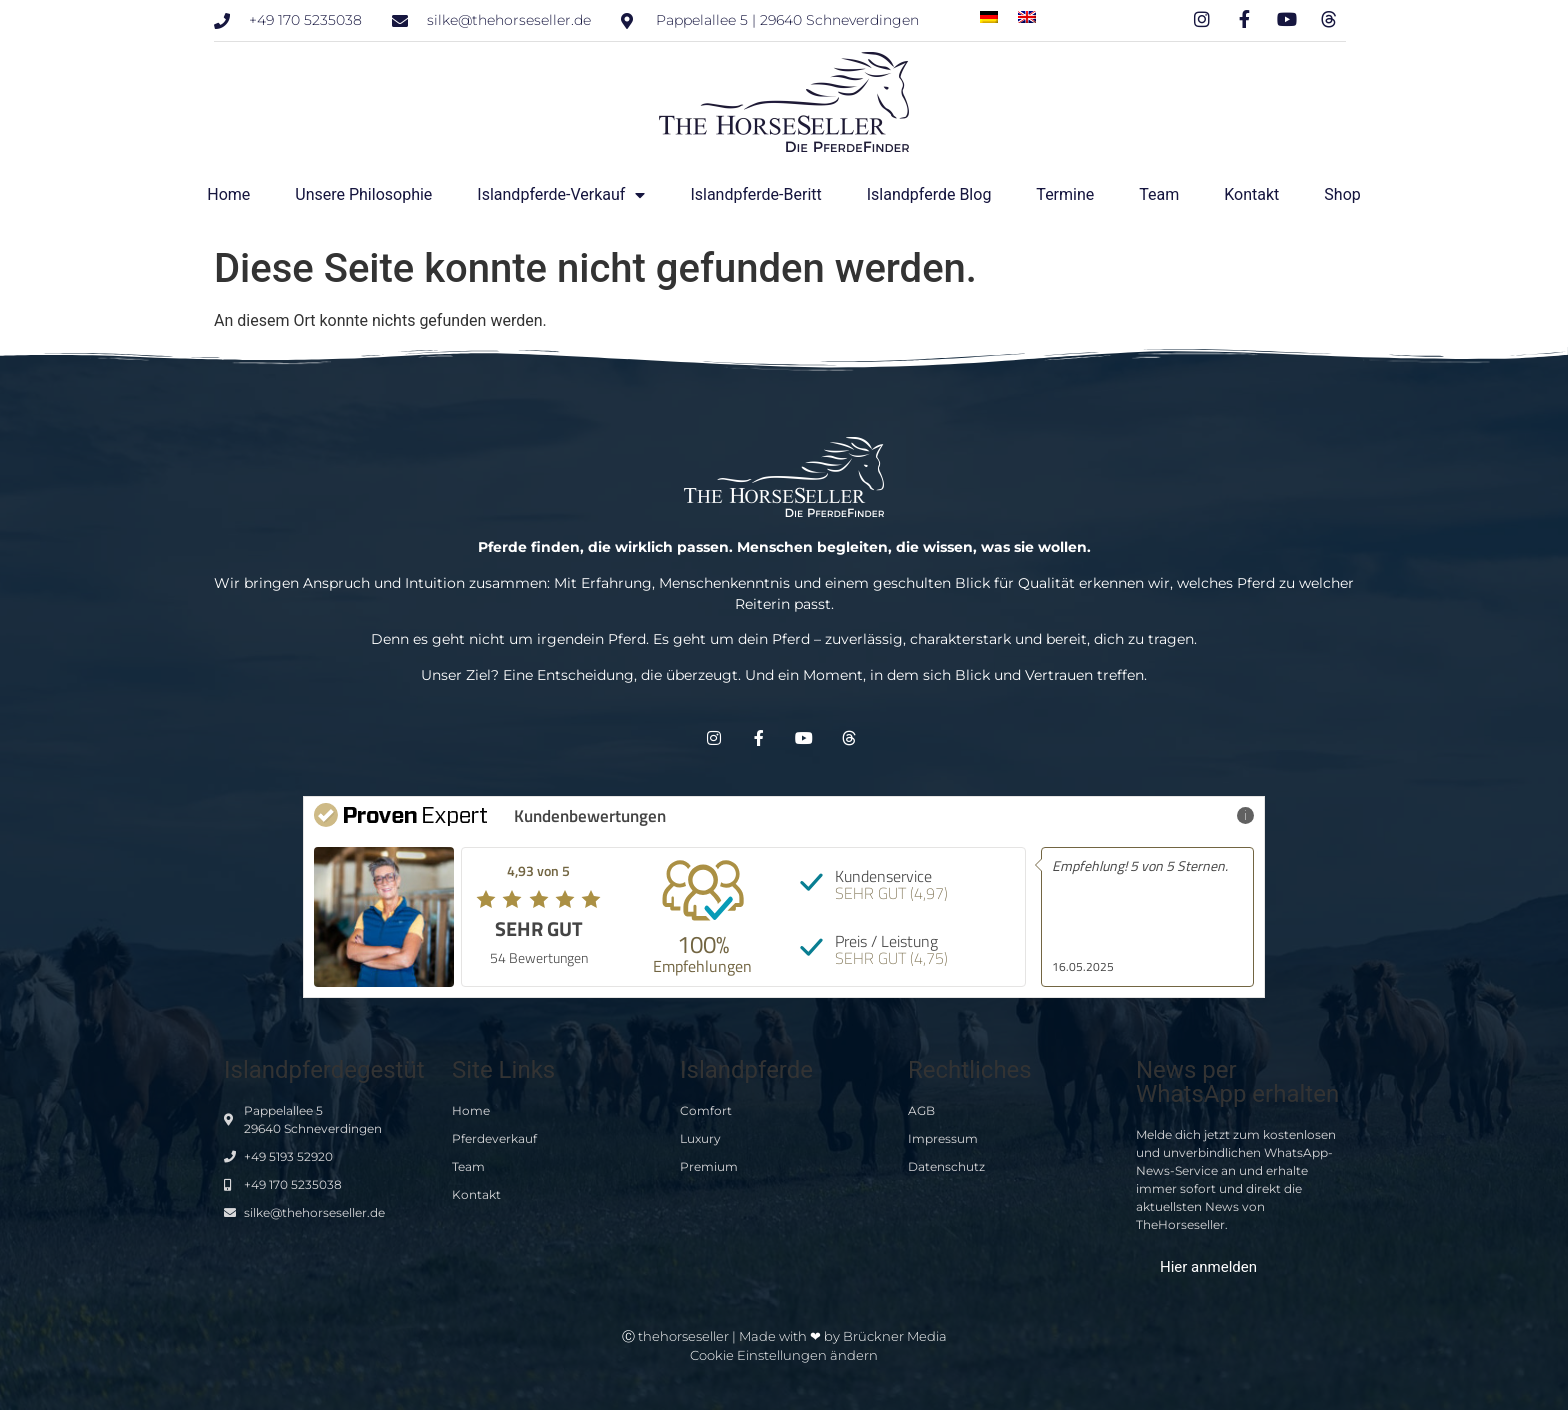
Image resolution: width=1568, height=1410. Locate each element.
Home (228, 194)
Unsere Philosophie (363, 194)
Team (1159, 194)
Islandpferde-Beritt (755, 194)
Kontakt (1251, 194)
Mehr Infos (1210, 814)
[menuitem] (989, 16)
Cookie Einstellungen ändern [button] (784, 1355)
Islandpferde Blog (929, 194)
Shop (1342, 194)
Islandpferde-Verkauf (561, 195)
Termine (1065, 194)
